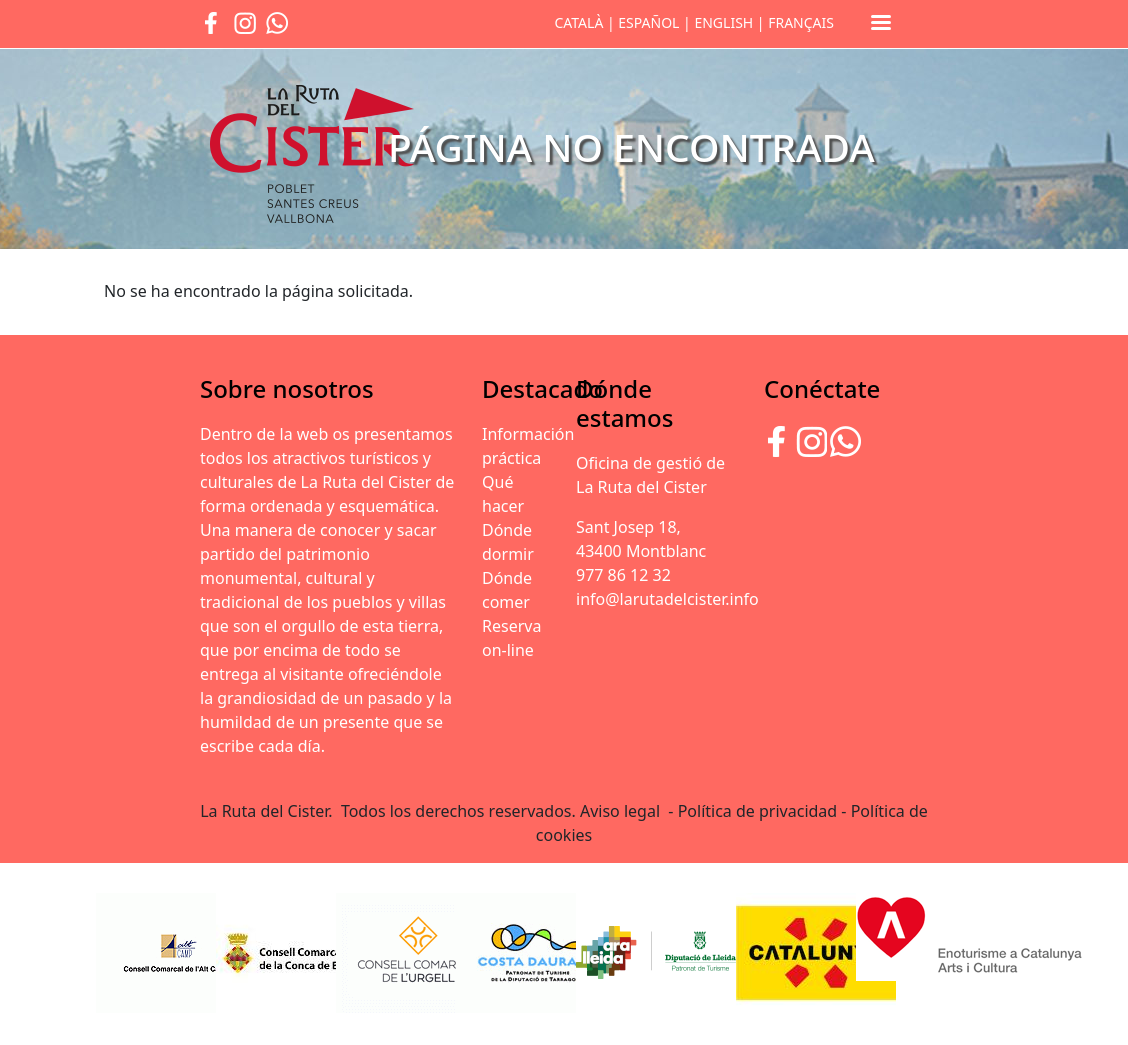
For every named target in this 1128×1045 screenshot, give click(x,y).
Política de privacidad (758, 811)
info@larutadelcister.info (667, 599)
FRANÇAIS (801, 22)
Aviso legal (622, 811)
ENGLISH (723, 22)
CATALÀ (578, 22)
